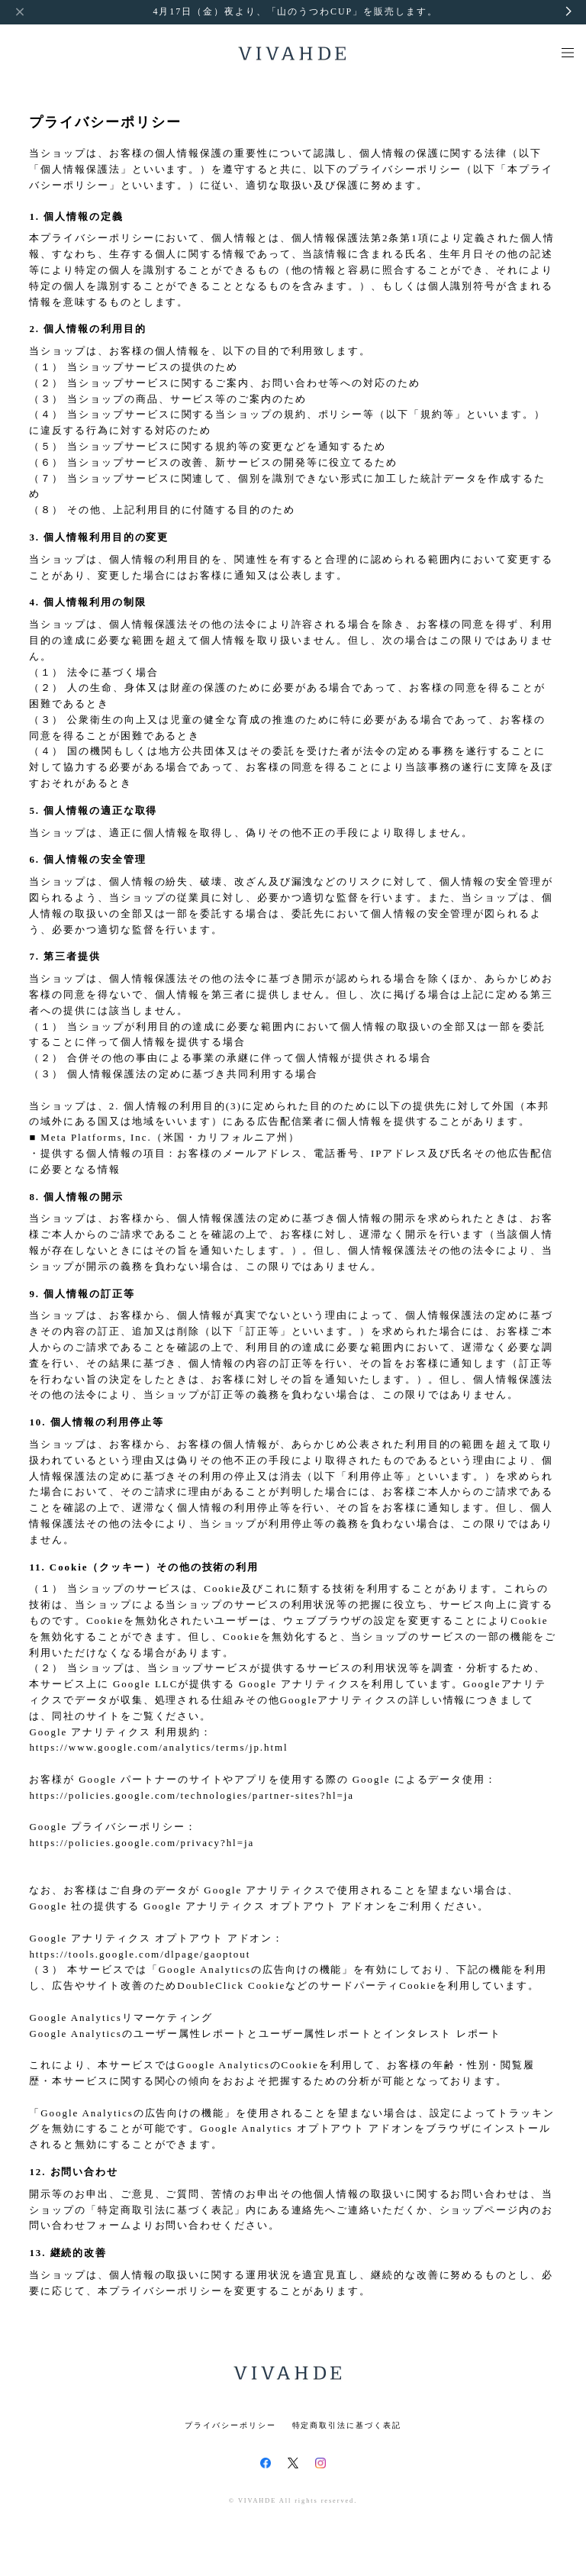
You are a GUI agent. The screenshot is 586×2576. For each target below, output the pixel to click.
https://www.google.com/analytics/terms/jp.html (158, 1747)
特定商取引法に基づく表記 (346, 2425)
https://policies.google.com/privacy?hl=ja (141, 1842)
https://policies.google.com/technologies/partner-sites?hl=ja (191, 1795)
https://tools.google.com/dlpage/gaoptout (139, 1954)
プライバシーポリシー (230, 2425)
